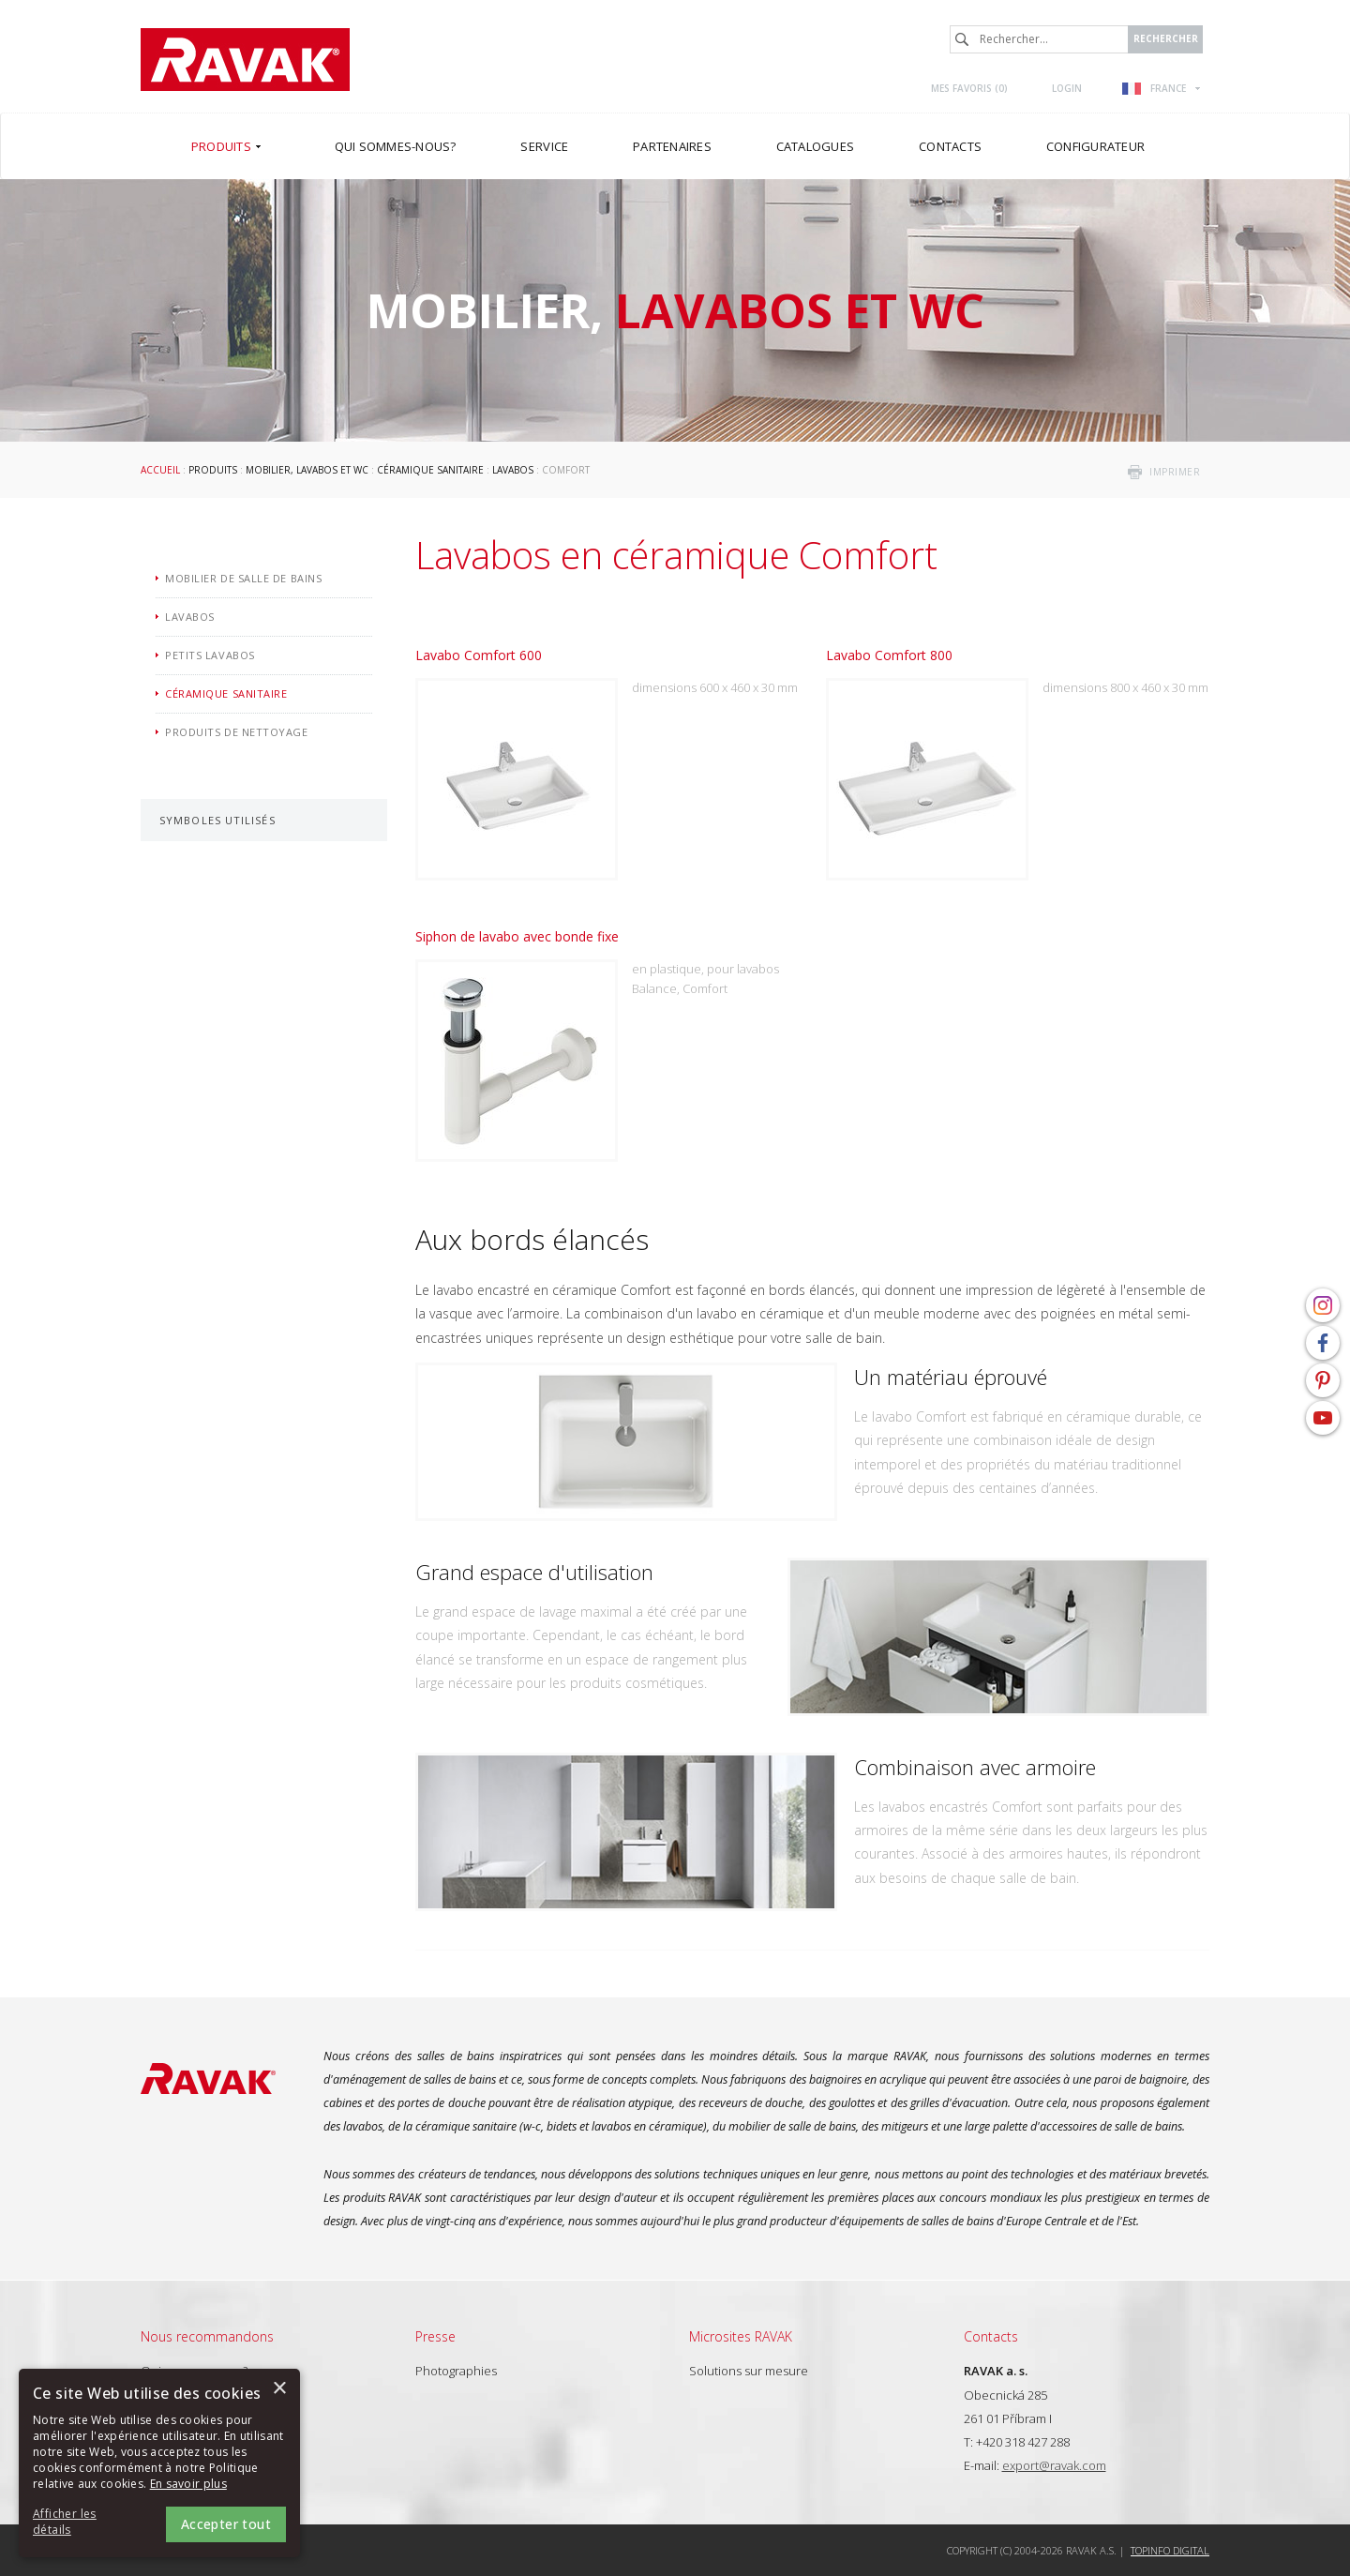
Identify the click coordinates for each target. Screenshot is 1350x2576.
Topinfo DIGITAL (1170, 2550)
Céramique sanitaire (430, 469)
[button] (84, 2522)
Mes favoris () (969, 88)
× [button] (279, 2389)
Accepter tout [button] (226, 2524)
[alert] (159, 2463)
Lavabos (512, 469)
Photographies (456, 2370)
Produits (212, 469)
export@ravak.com (1054, 2465)
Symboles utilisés (217, 820)
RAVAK (245, 59)
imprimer (1174, 471)
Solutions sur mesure (748, 2370)
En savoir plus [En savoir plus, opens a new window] (188, 2484)
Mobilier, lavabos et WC (307, 469)
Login (1067, 88)
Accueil (160, 469)
